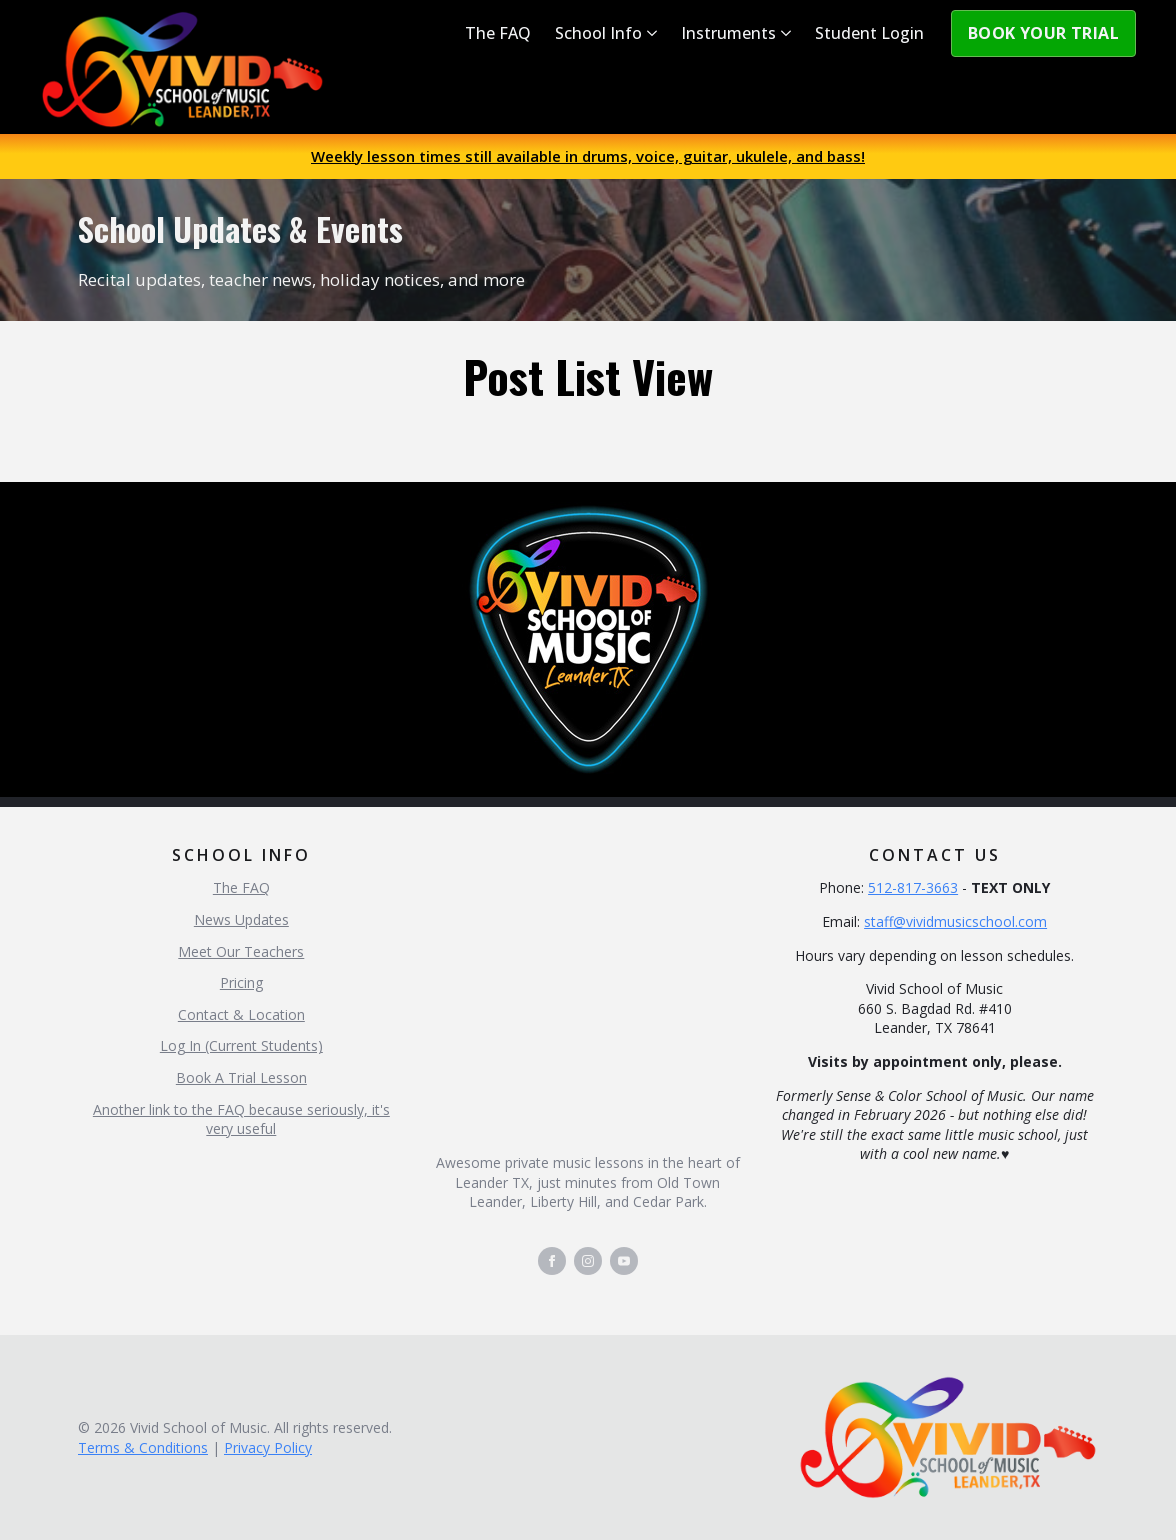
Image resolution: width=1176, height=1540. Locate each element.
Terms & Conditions (143, 1447)
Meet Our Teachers (241, 951)
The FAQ (498, 33)
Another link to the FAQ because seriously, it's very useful (241, 1119)
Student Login (869, 33)
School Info (598, 33)
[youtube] (624, 1261)
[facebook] (552, 1261)
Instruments (728, 33)
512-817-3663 (913, 887)
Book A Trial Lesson (241, 1077)
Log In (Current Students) (241, 1045)
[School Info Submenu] (655, 33)
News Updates (241, 919)
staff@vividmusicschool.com (955, 921)
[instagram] (588, 1261)
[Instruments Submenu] (789, 33)
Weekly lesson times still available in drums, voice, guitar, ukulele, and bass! (588, 156)
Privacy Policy (268, 1447)
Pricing (241, 982)
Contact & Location (241, 1014)
